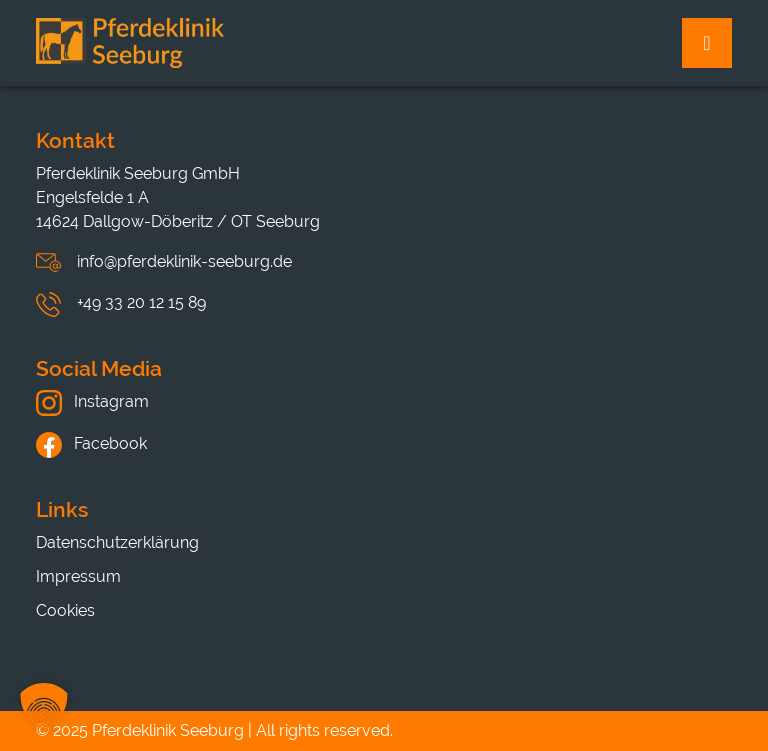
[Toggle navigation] (707, 43)
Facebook (91, 443)
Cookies (65, 610)
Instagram (92, 401)
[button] (44, 707)
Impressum (78, 576)
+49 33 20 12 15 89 (141, 302)
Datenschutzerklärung (117, 542)
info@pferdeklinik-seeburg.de (184, 261)
